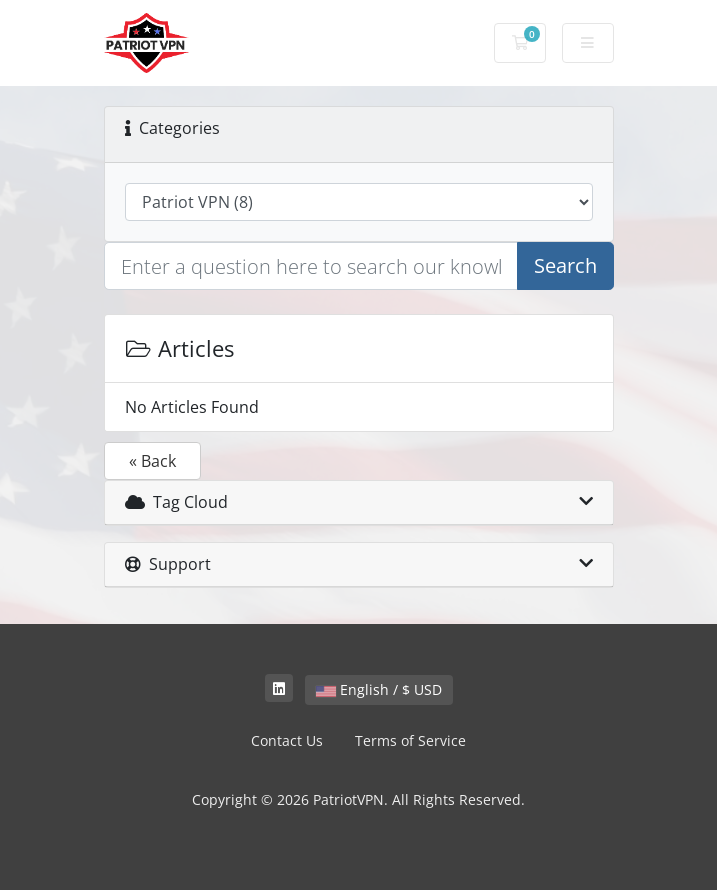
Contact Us (287, 740)
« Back (152, 461)
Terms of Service (410, 740)
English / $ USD (379, 689)
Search (565, 265)
